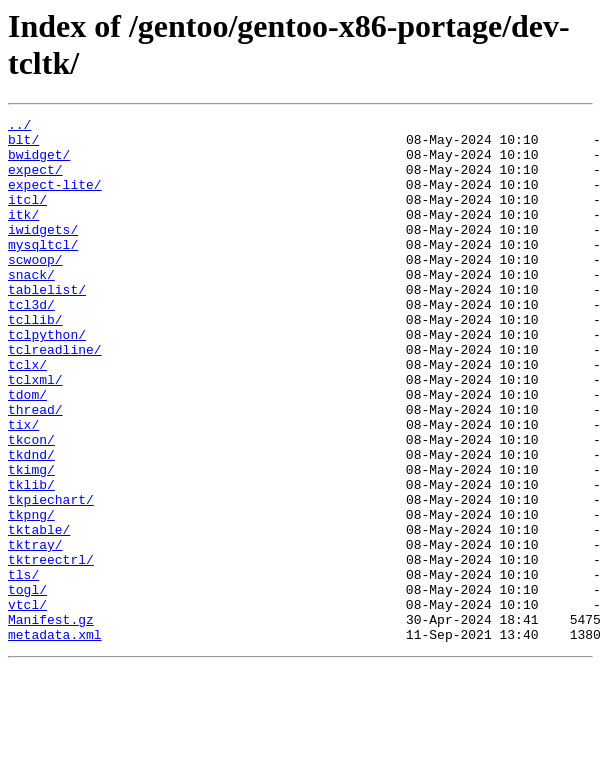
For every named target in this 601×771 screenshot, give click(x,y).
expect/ (35, 181)
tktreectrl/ (51, 649)
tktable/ (39, 613)
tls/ (23, 667)
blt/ (23, 145)
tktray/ (35, 631)
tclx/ (27, 415)
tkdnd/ (31, 523)
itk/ (23, 235)
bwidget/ (39, 163)
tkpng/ (31, 595)
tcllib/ (35, 361)
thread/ (35, 469)
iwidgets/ (43, 253)
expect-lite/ (55, 199)
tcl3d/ (31, 343)
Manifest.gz (51, 721)
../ (19, 127)
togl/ (27, 685)
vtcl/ (27, 703)
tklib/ (31, 559)
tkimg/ (31, 541)
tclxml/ (35, 433)
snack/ (31, 307)
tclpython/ (47, 379)
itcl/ (27, 217)
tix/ (23, 487)
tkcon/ (31, 505)
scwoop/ (35, 289)
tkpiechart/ (51, 577)
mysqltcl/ (43, 271)
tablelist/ (47, 325)
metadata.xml (55, 739)
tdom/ (27, 451)
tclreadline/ (55, 397)
